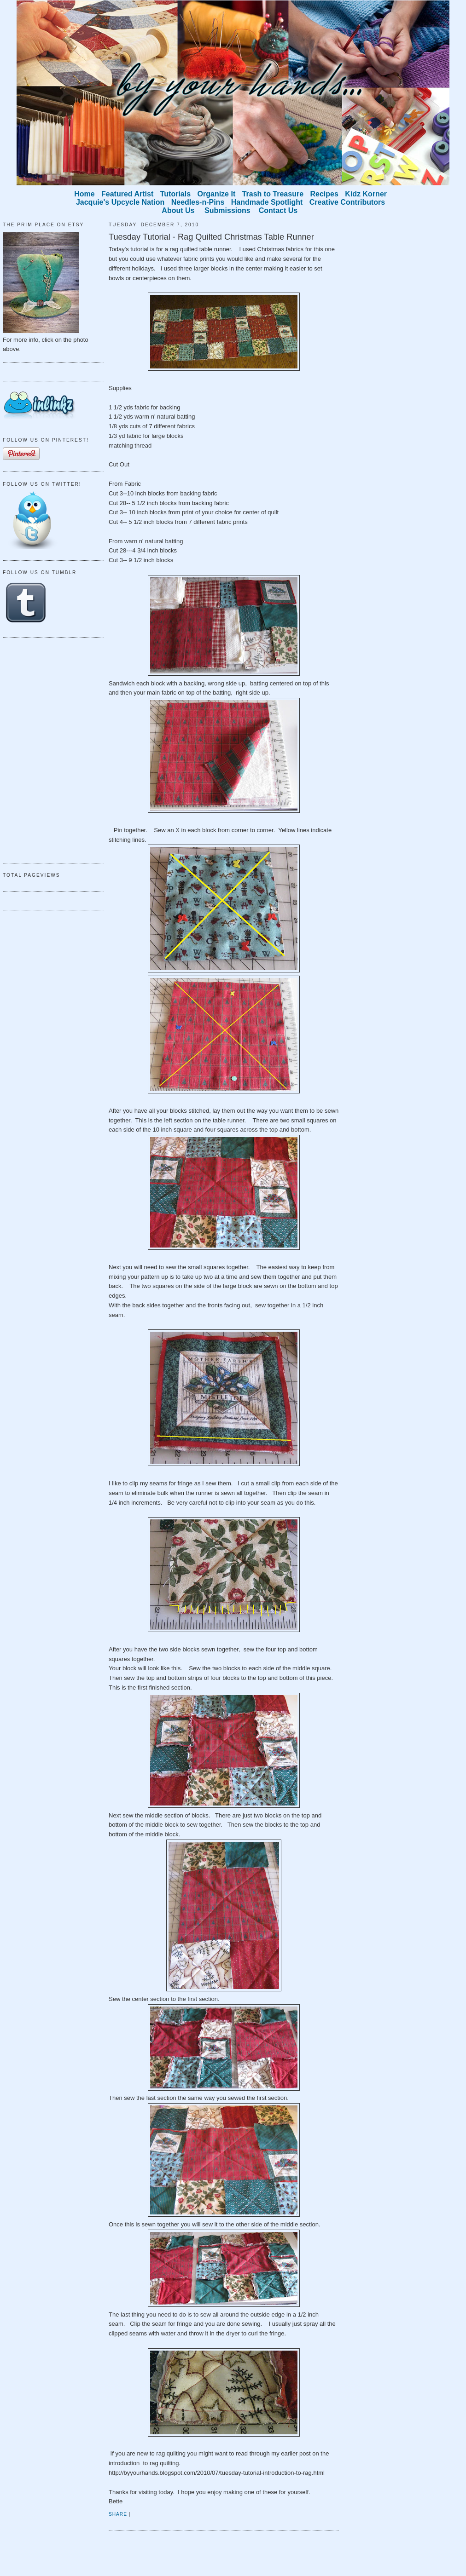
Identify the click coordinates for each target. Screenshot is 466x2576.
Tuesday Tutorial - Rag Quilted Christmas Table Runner (211, 237)
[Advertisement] (49, 692)
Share (118, 2514)
